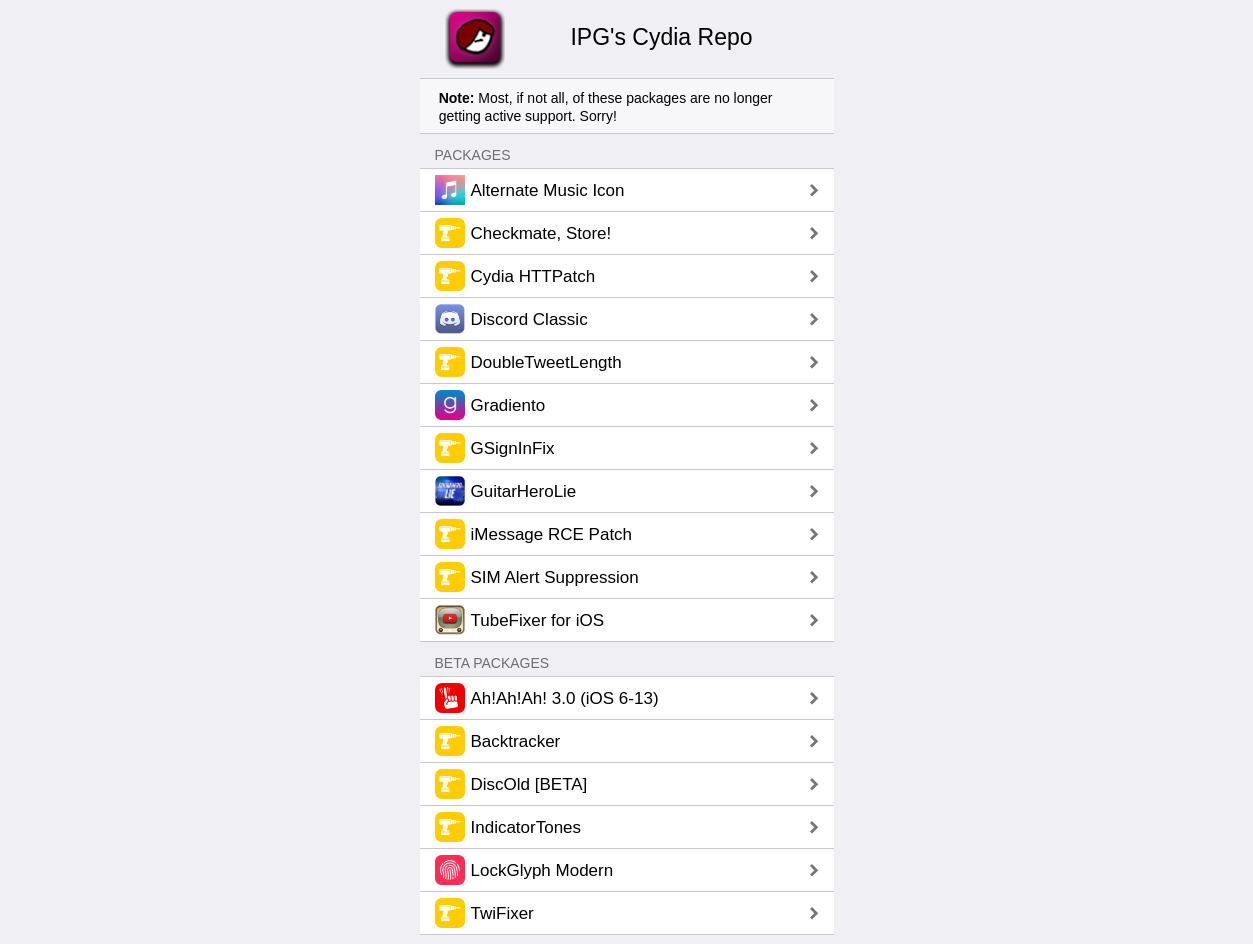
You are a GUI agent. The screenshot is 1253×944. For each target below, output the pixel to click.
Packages (473, 155)
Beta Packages (492, 663)
